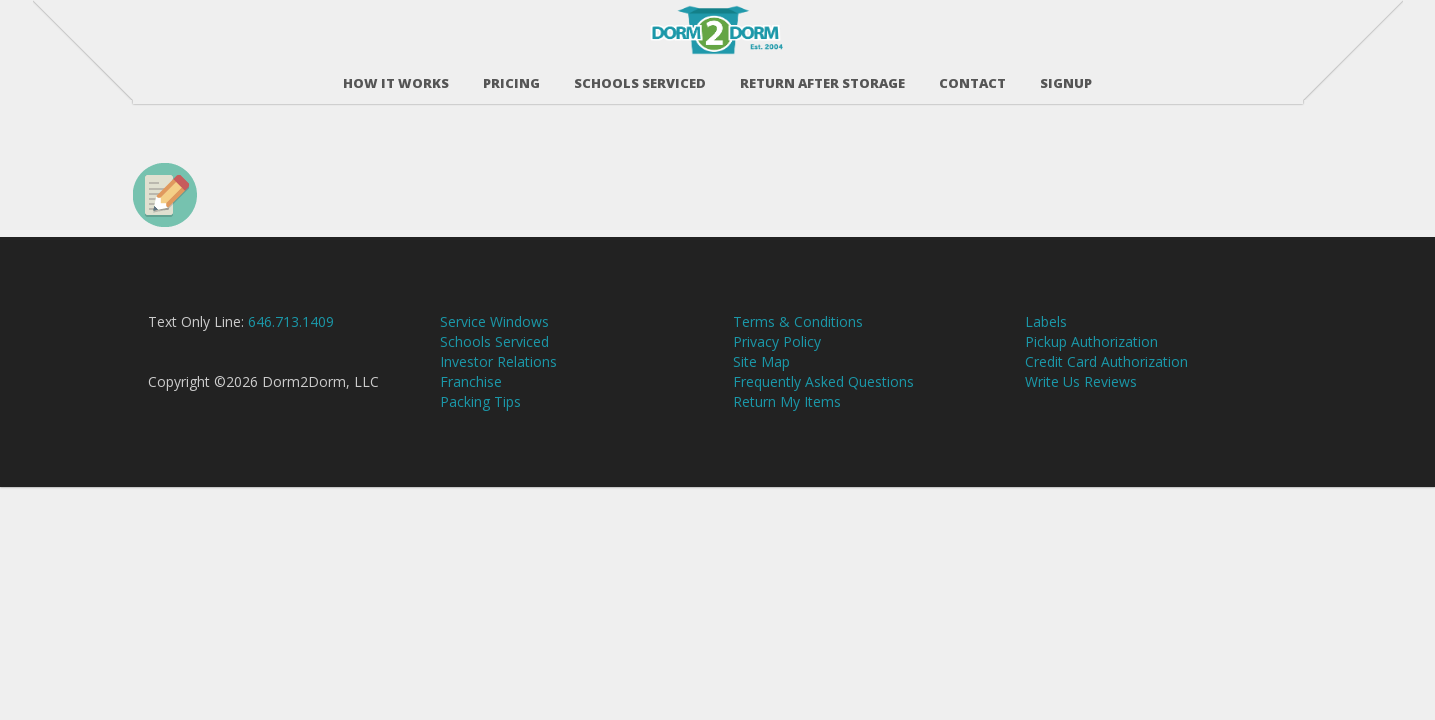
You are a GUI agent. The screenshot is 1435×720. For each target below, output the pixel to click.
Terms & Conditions (798, 332)
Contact (972, 79)
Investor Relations (498, 372)
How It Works (396, 79)
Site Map (761, 372)
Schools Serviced (640, 79)
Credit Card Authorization (1106, 372)
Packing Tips (480, 412)
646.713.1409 (291, 332)
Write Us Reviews (1081, 392)
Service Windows (494, 332)
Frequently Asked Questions (823, 392)
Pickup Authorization (1091, 352)
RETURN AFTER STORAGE (822, 79)
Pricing (511, 79)
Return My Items (787, 412)
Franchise (471, 392)
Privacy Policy (777, 352)
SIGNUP (1066, 79)
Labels (1046, 332)
